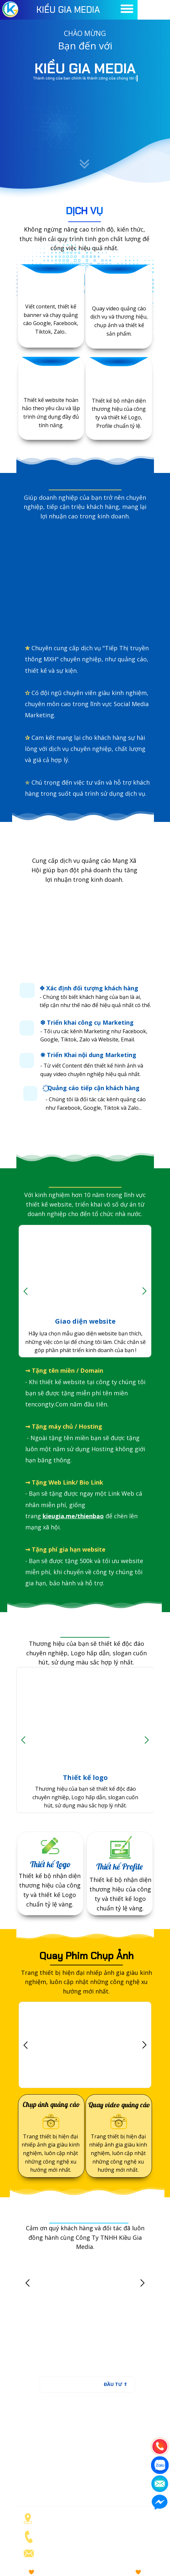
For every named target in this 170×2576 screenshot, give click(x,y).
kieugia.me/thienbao (73, 1516)
